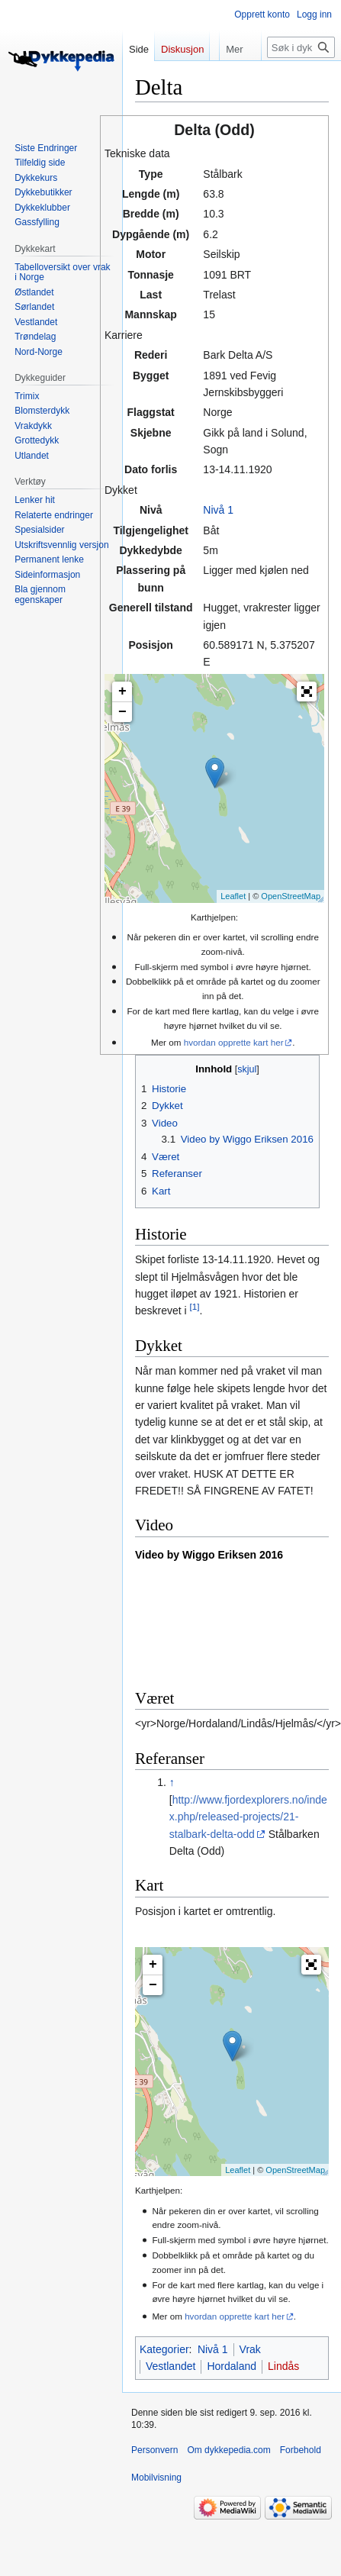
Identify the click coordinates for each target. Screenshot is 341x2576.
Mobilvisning (156, 2477)
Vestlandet (170, 2366)
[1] (195, 1307)
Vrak (250, 2349)
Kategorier (164, 2349)
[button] (307, 691)
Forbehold (300, 2450)
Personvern (154, 2450)
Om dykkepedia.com (228, 2450)
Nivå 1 (218, 510)
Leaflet (233, 896)
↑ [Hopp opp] (172, 1782)
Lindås (283, 2366)
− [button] (122, 712)
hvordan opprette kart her (234, 1042)
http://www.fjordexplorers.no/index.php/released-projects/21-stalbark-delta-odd (248, 1817)
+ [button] (122, 691)
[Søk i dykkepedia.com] (301, 47)
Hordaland (231, 2366)
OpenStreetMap (290, 896)
